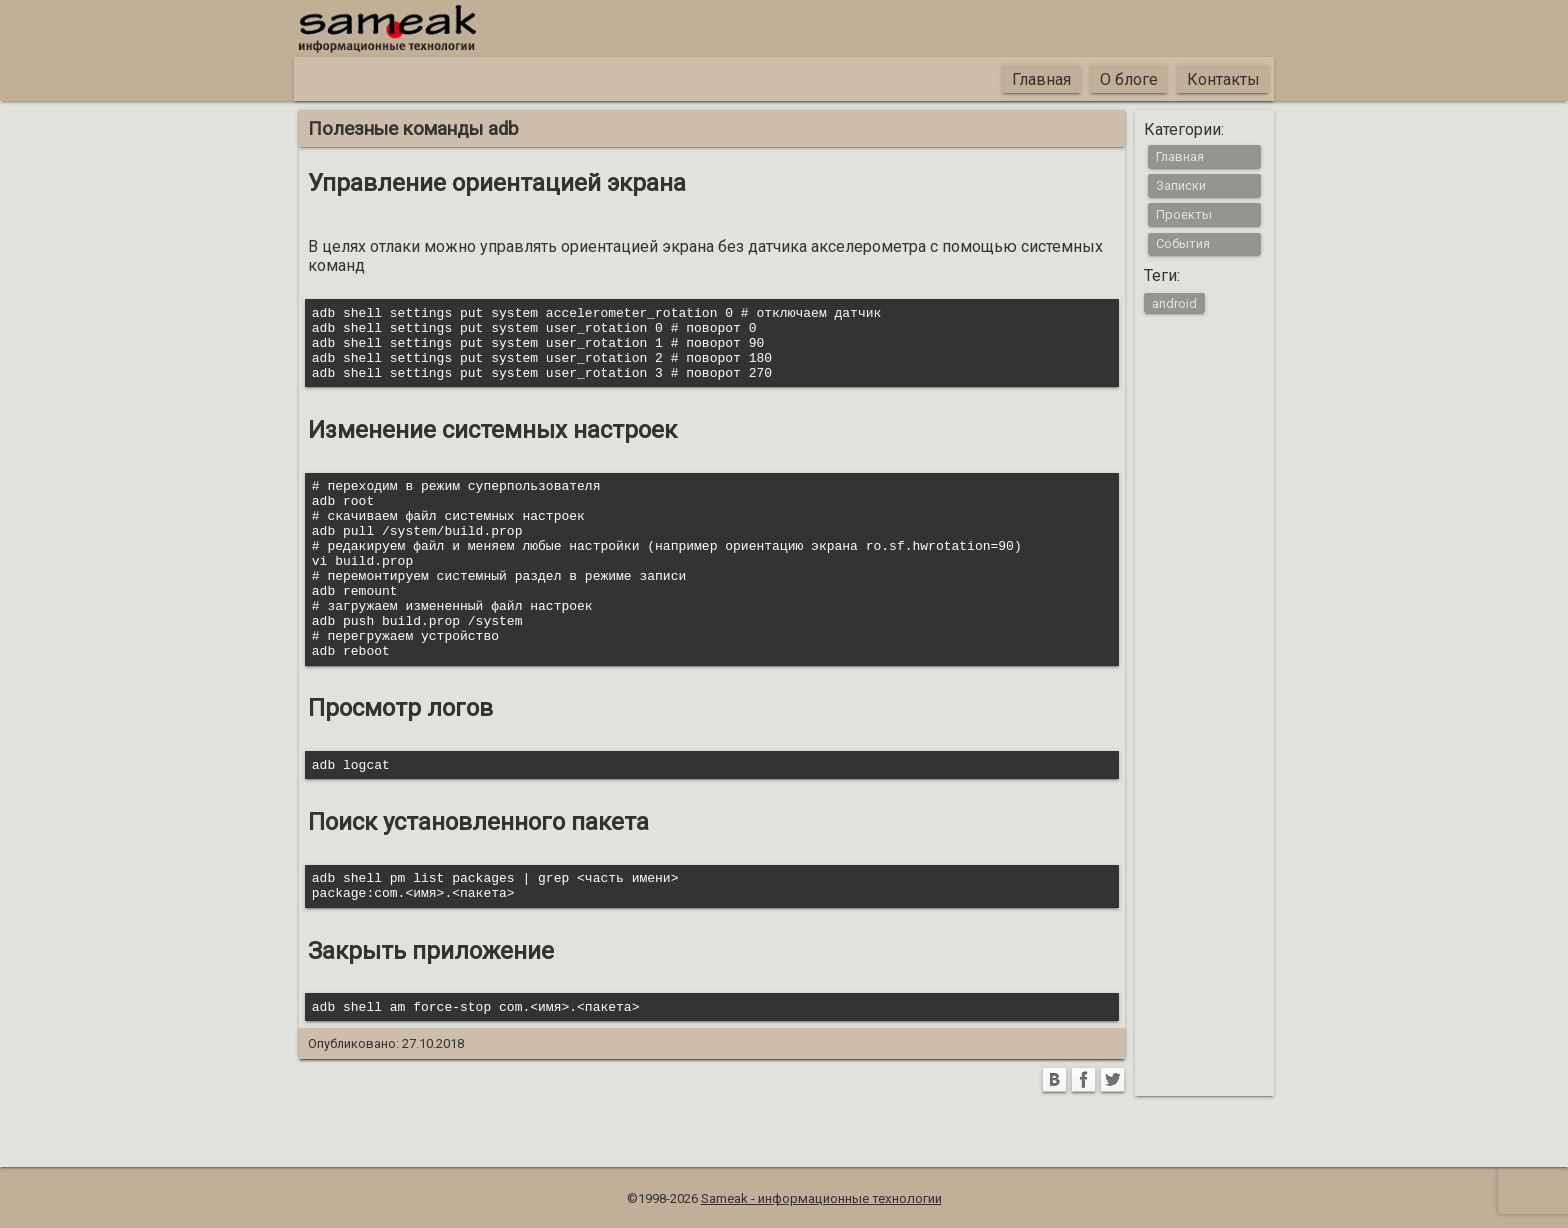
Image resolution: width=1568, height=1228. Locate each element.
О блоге (1129, 79)
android (1174, 302)
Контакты (1223, 79)
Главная (1041, 79)
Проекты (1184, 214)
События (1183, 243)
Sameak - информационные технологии (821, 1198)
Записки (1181, 185)
